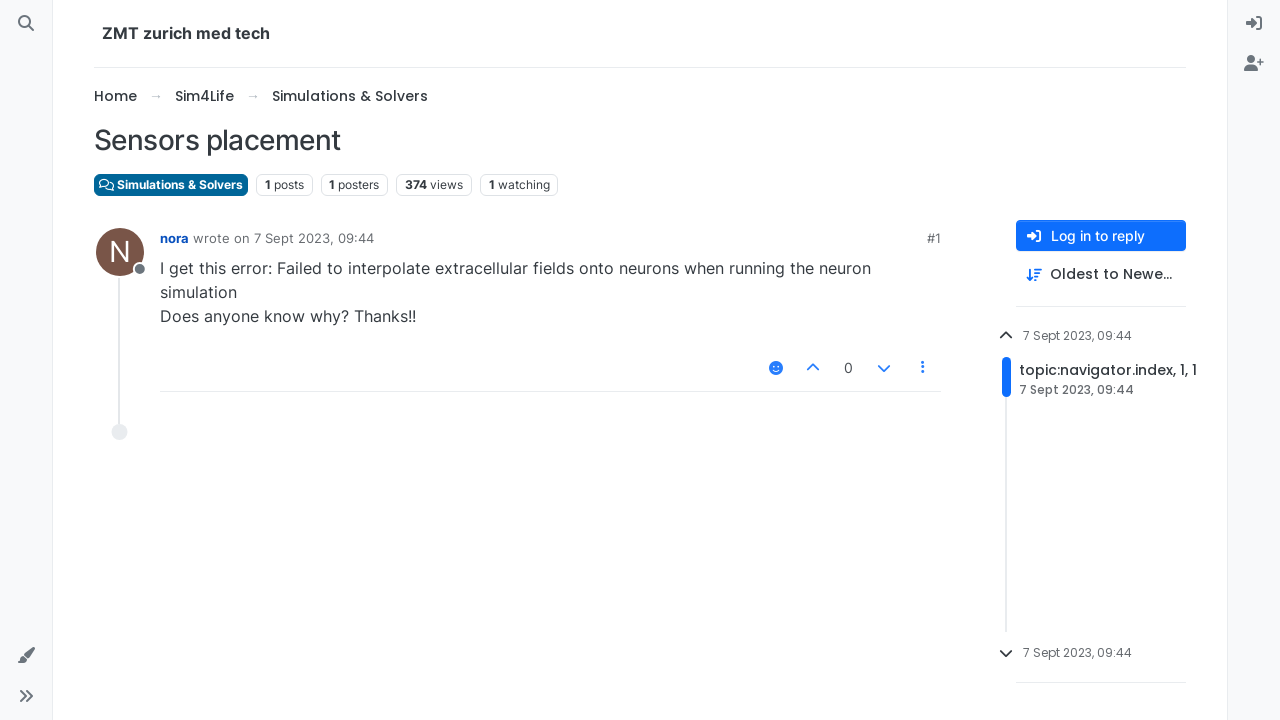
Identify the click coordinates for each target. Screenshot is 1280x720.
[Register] (1254, 64)
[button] (26, 656)
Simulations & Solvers (171, 184)
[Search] (26, 24)
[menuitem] (1254, 24)
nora (174, 238)
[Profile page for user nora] (120, 252)
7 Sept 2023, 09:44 (314, 238)
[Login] (1254, 24)
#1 (934, 238)
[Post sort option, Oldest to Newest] (1101, 274)
